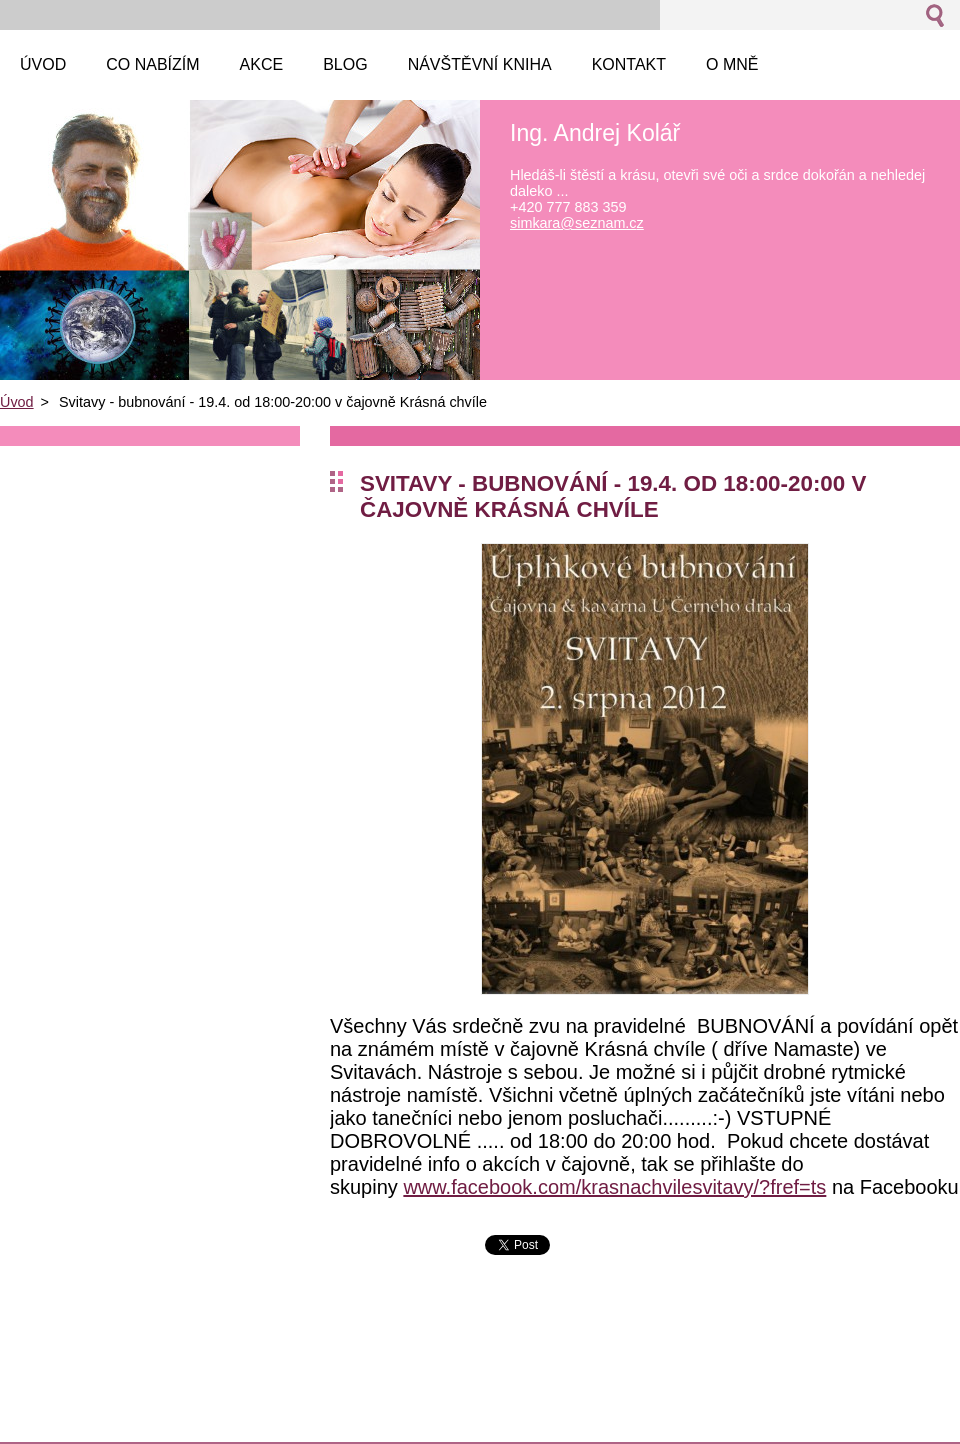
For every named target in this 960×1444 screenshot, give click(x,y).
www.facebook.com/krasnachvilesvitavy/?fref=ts (614, 1187)
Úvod (17, 402)
